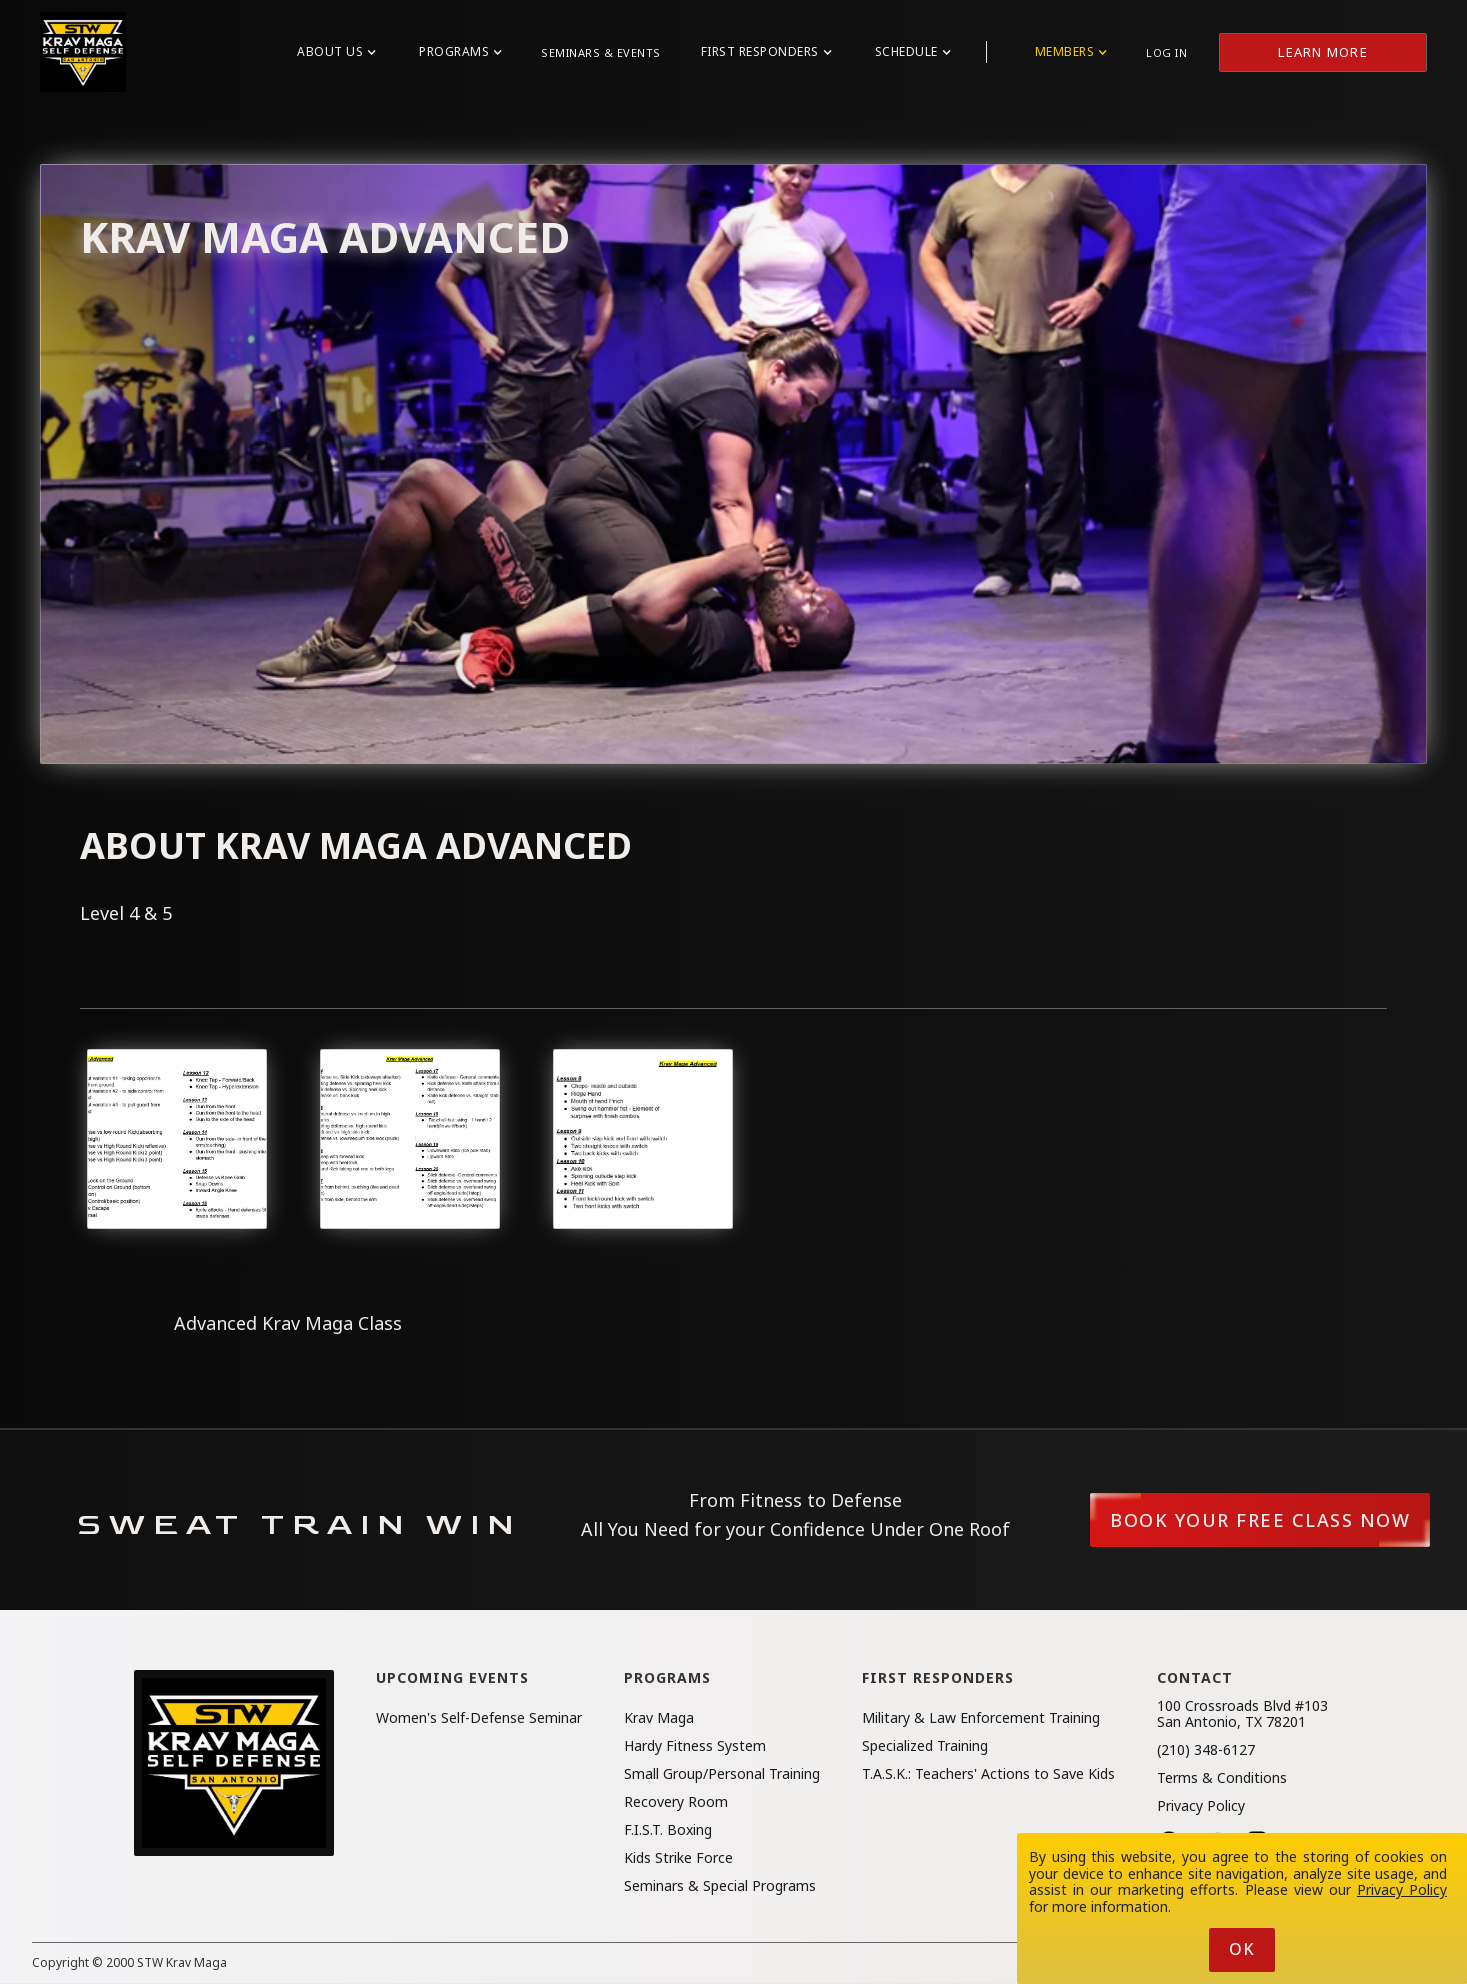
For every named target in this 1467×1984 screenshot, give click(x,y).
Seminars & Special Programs (720, 1886)
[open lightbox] (177, 1139)
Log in (1166, 52)
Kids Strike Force (678, 1858)
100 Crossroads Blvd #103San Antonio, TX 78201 (1242, 1714)
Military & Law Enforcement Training (981, 1718)
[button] (336, 52)
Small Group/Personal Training (722, 1774)
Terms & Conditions (1222, 1778)
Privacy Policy (1201, 1806)
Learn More (1323, 52)
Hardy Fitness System (695, 1746)
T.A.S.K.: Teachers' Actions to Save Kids (988, 1774)
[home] (83, 52)
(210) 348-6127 (1206, 1750)
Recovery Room (676, 1802)
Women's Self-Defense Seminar (479, 1718)
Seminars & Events (601, 52)
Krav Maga (659, 1718)
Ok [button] (1242, 1949)
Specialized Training (925, 1746)
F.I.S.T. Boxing (668, 1830)
